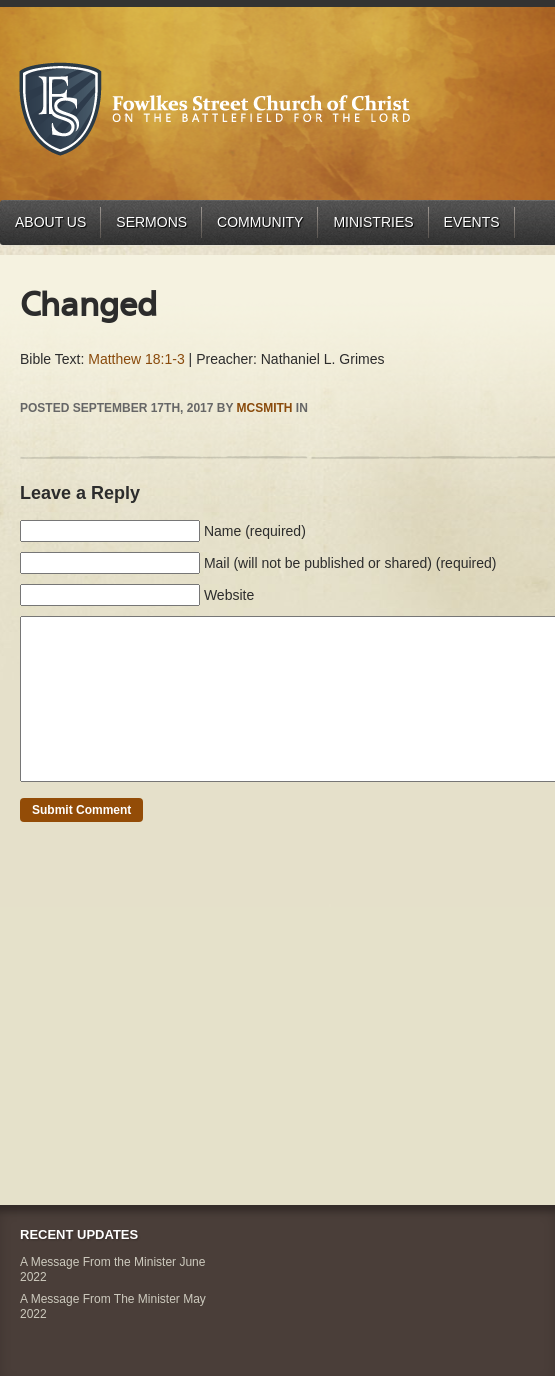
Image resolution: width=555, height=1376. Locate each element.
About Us (50, 222)
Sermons (151, 222)
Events (472, 222)
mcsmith (265, 408)
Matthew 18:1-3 (136, 359)
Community (260, 222)
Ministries (373, 222)
